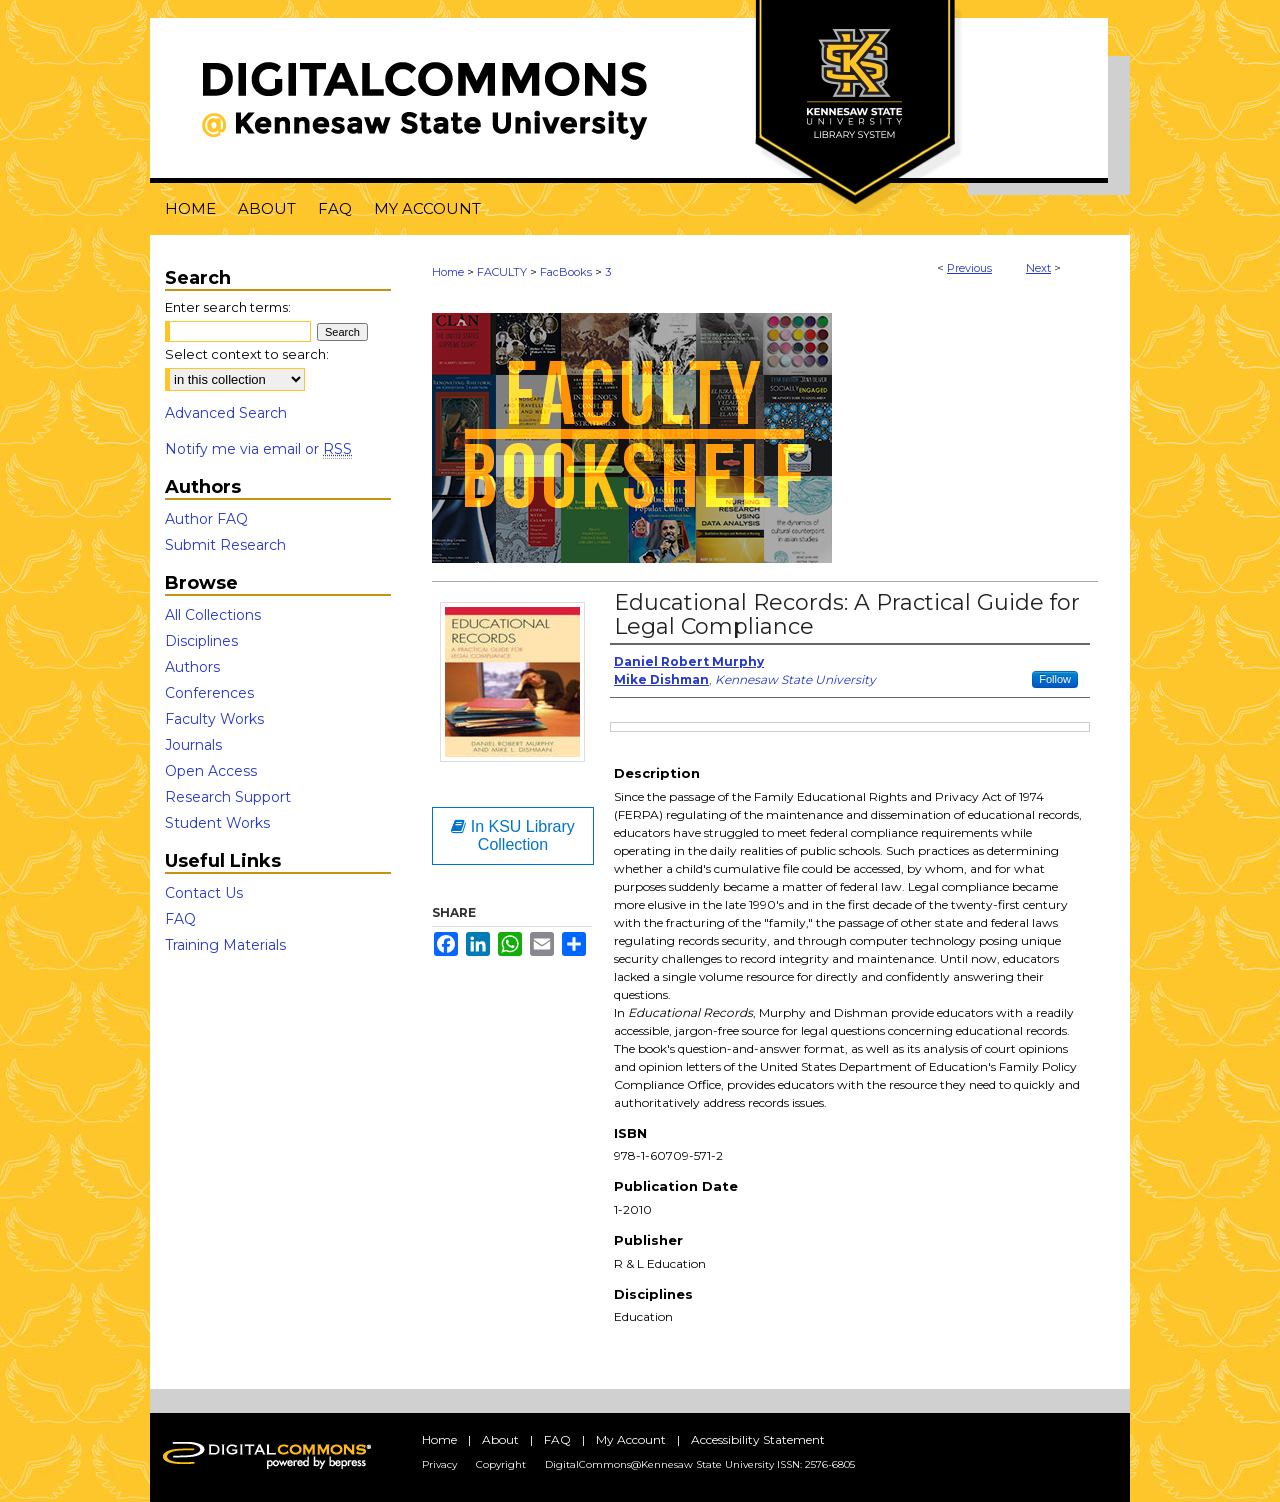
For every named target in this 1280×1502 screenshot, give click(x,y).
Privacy (439, 1464)
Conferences (209, 693)
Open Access (211, 771)
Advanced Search (226, 413)
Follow (1055, 679)
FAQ (180, 919)
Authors (192, 667)
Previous (969, 268)
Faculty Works (214, 719)
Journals (193, 745)
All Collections (213, 615)
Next (1038, 268)
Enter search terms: (228, 307)
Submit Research (225, 545)
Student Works (217, 823)
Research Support (228, 797)
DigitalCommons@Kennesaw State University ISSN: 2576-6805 (700, 1464)
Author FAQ (206, 519)
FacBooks (566, 272)
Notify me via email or (258, 449)
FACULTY (502, 272)
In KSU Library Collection (512, 835)
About (500, 1439)
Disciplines (201, 641)
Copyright (501, 1464)
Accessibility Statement (758, 1439)
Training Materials (225, 945)
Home (448, 272)
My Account (631, 1439)
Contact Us (204, 893)
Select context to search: (247, 354)
